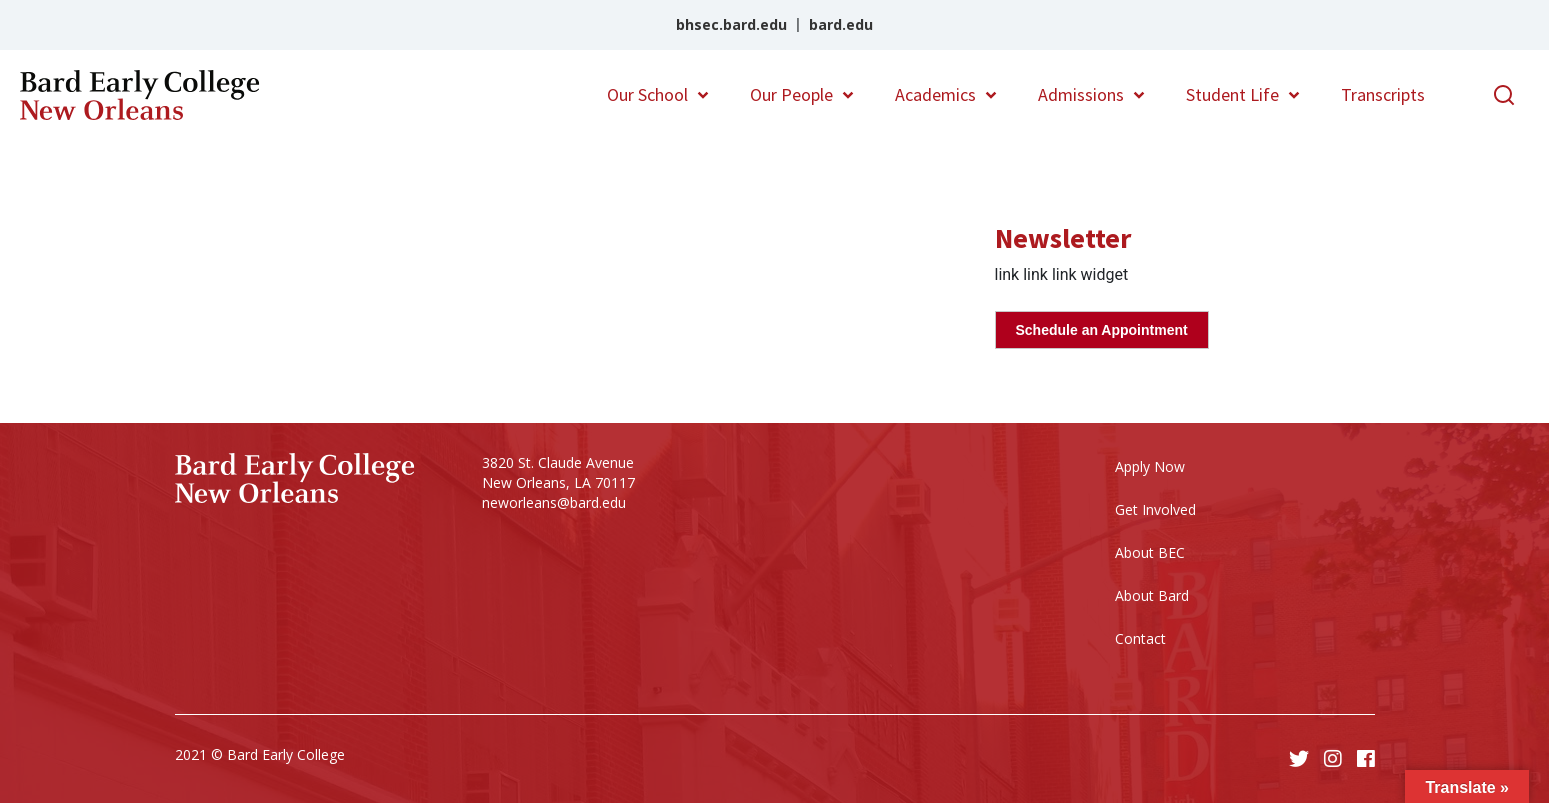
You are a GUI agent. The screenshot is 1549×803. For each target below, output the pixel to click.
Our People (791, 94)
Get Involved (1155, 509)
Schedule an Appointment (1102, 330)
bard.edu (841, 24)
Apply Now (1150, 466)
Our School (647, 94)
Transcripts (1383, 94)
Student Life (1232, 94)
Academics (935, 94)
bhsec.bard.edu (731, 24)
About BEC (1150, 552)
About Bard (1152, 595)
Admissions (1081, 94)
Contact (1140, 638)
